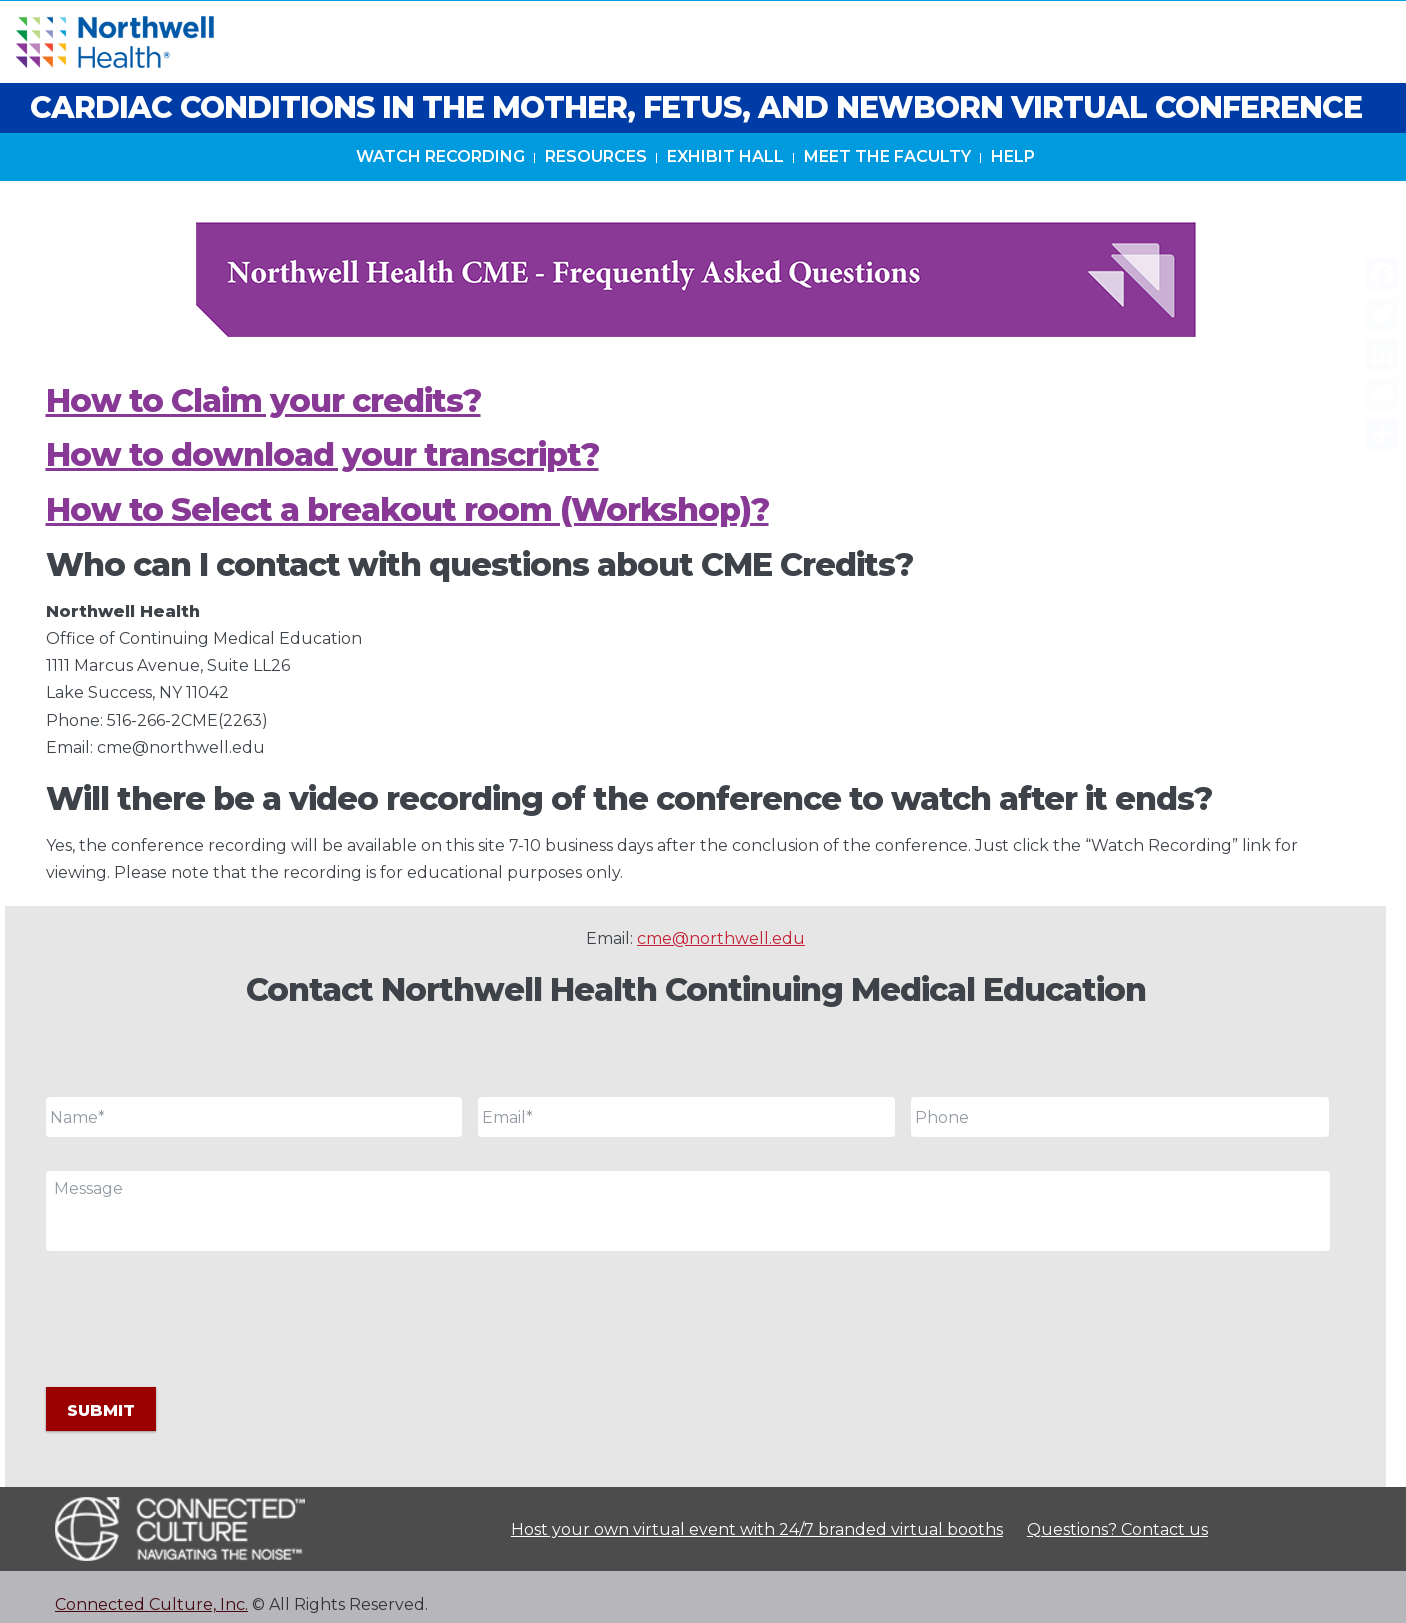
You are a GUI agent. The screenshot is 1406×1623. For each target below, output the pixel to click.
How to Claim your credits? (263, 400)
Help (1013, 178)
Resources (596, 178)
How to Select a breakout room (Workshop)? (407, 509)
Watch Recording (440, 178)
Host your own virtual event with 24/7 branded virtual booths (757, 1513)
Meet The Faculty (887, 178)
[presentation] (198, 1316)
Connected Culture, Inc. (151, 1588)
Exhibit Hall (725, 178)
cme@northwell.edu (721, 938)
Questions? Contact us (1117, 1513)
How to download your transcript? (322, 454)
